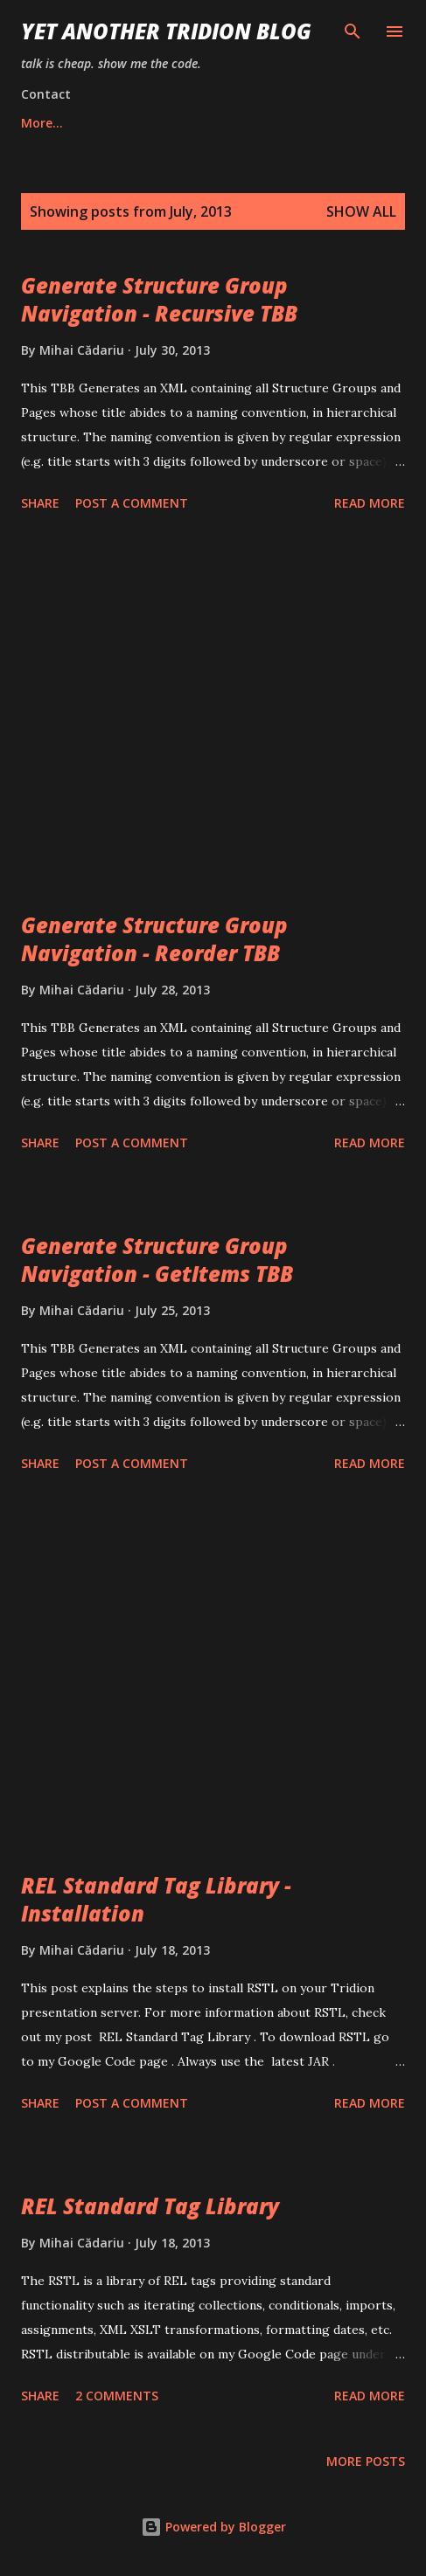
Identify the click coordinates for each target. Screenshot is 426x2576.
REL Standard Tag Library (150, 2206)
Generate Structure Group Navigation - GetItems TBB (157, 1259)
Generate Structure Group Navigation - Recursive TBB (159, 299)
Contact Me (314, 122)
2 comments (116, 2395)
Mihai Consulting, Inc (85, 122)
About (214, 122)
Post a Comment (131, 503)
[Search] (352, 31)
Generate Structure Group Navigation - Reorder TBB (154, 939)
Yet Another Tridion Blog (166, 31)
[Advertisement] (213, 714)
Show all (361, 211)
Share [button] (40, 503)
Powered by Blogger (213, 2526)
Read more (369, 503)
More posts (365, 2461)
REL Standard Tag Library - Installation (156, 1899)
